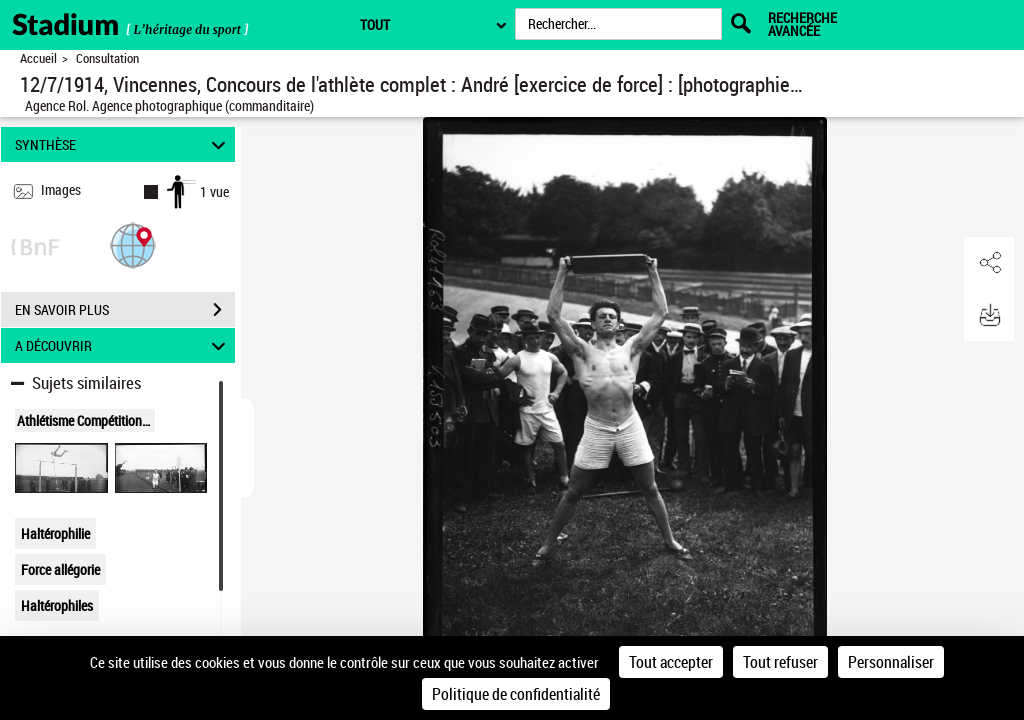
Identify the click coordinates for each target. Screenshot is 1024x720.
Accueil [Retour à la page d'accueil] (38, 58)
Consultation (107, 58)
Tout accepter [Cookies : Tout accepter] (671, 662)
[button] (133, 244)
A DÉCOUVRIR (123, 345)
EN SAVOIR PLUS (125, 310)
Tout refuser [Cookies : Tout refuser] (780, 662)
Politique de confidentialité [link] (516, 694)
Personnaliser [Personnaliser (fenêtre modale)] (891, 662)
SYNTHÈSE (123, 144)
